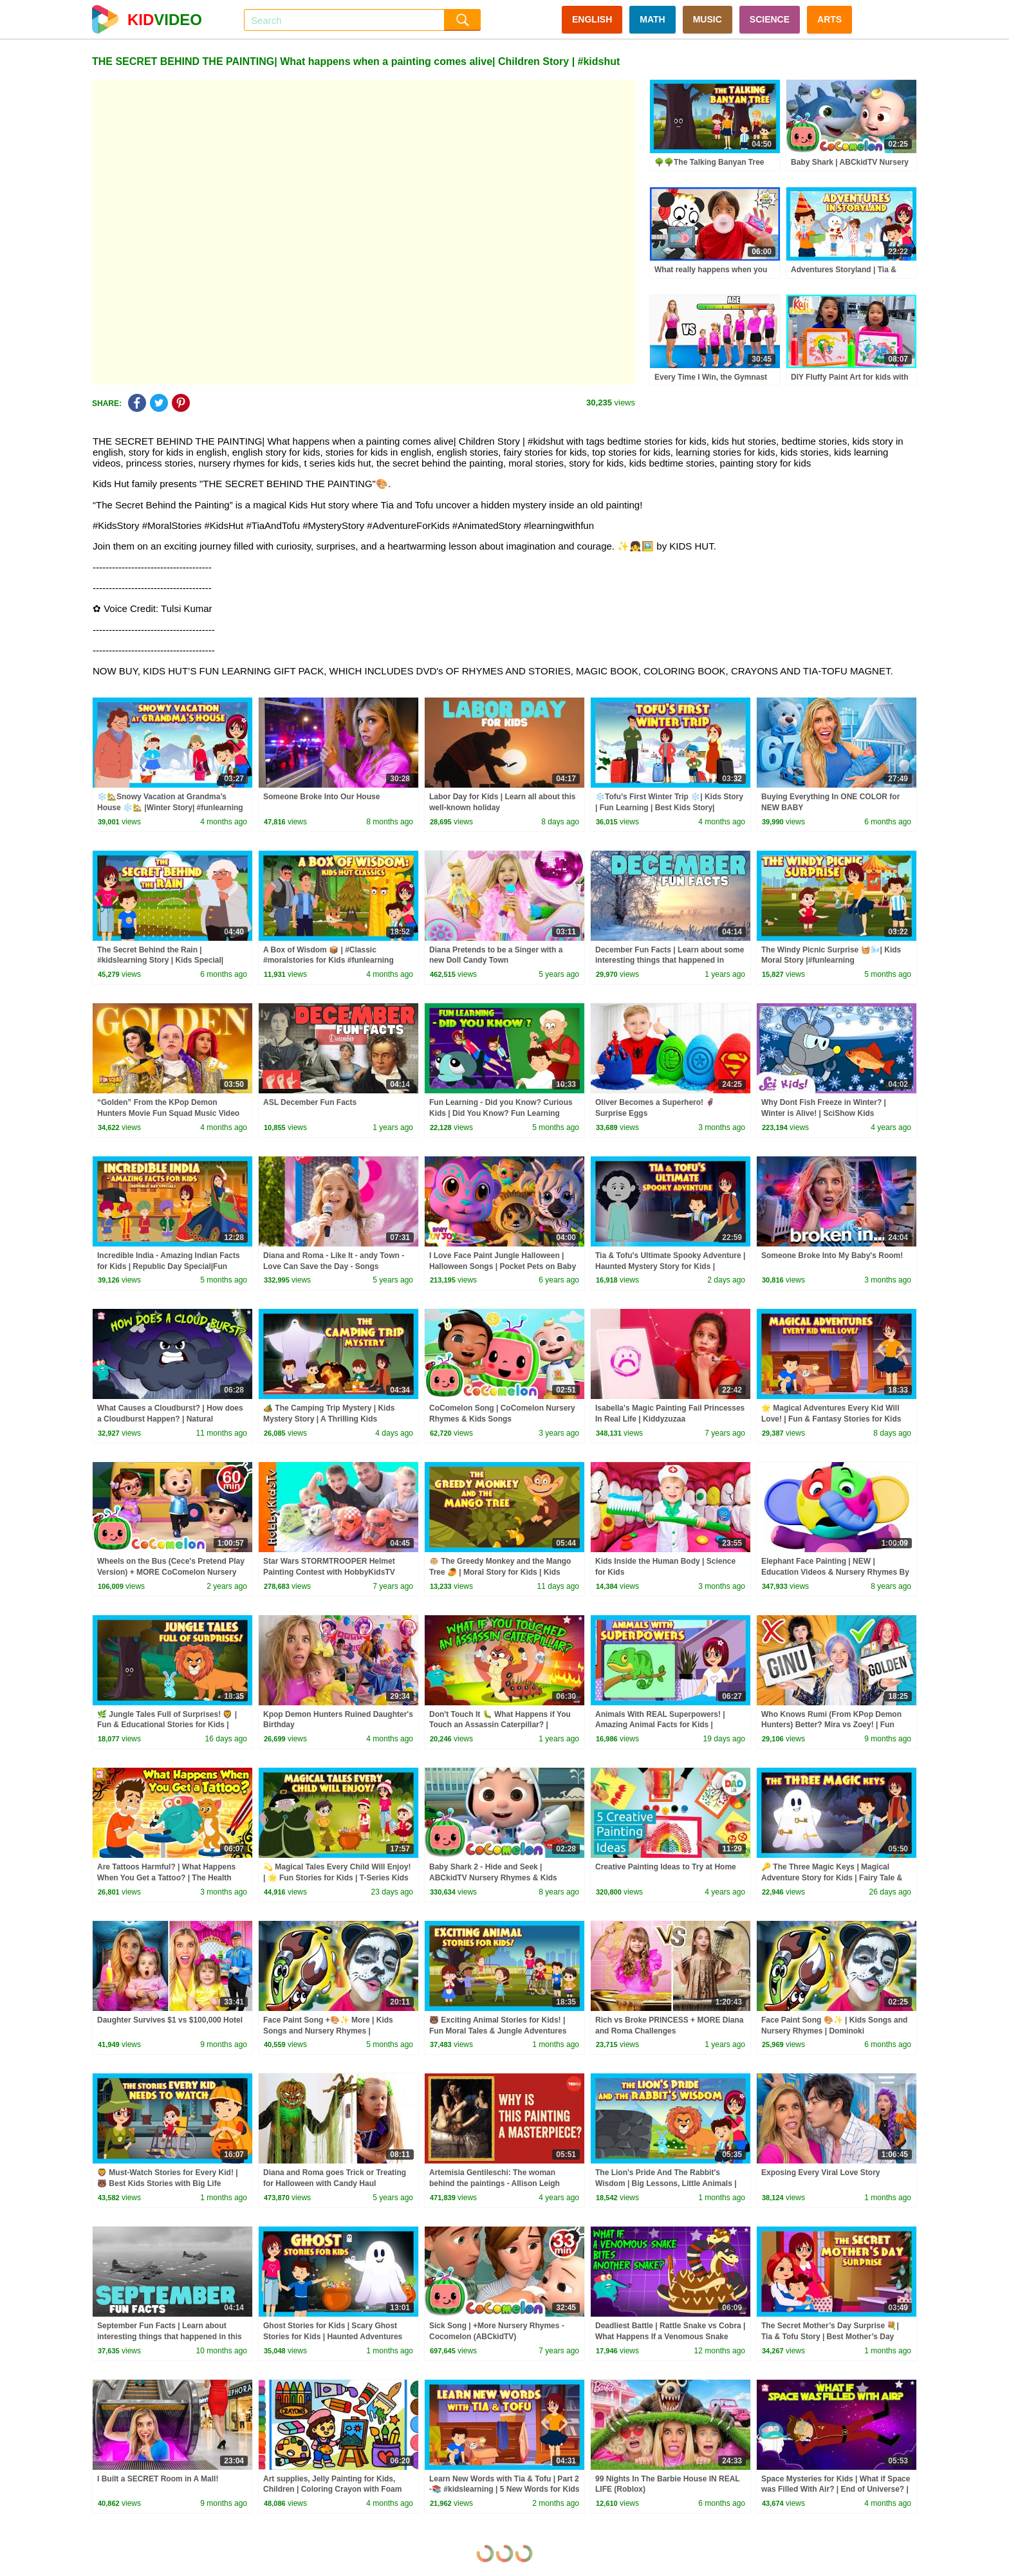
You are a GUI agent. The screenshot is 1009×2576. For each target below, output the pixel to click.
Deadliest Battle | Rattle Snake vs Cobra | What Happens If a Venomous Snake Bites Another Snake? (670, 2336)
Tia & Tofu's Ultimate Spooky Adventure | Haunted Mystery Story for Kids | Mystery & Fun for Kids (670, 1266)
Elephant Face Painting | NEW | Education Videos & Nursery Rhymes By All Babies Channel (835, 1572)
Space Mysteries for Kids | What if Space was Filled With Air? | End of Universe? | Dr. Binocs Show (835, 2489)
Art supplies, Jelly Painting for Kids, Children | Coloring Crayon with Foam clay (332, 2489)
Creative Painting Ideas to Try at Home (665, 1866)
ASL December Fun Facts (309, 1102)
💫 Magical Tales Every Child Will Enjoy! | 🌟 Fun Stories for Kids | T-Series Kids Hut (337, 1877)
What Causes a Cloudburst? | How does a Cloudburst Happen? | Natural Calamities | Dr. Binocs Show (170, 1419)
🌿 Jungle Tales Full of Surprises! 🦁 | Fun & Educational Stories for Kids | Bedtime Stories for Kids (167, 1725)
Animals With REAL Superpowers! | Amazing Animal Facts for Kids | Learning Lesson (660, 1725)
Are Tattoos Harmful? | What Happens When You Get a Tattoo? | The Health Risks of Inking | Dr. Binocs (166, 1877)
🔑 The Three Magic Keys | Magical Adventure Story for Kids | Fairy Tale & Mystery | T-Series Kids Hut (831, 1877)
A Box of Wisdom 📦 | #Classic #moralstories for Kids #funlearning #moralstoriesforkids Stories (328, 960)
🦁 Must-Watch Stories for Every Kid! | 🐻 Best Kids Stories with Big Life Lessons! (167, 2183)
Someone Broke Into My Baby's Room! (832, 1255)
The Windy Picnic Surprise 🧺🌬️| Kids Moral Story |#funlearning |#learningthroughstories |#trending (831, 960)
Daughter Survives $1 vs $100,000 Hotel (170, 2020)
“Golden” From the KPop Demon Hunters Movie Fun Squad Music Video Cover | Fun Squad (168, 1113)
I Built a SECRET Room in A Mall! (157, 2478)
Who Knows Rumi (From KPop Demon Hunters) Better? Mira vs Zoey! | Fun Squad (831, 1725)
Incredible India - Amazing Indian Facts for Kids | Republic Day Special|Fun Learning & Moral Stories (168, 1266)
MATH (652, 19)
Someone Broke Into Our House (321, 796)
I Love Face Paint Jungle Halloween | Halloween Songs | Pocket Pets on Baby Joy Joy (502, 1266)
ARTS (829, 19)
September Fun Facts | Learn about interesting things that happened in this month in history (169, 2336)
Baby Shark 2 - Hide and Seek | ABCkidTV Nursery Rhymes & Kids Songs (493, 1877)
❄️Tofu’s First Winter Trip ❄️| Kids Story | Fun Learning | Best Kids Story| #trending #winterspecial (669, 807)
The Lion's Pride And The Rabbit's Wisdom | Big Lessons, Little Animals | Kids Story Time (666, 2183)
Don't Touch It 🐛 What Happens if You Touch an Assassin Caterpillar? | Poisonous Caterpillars (500, 1725)
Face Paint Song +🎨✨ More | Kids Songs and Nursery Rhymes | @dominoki (328, 2030)
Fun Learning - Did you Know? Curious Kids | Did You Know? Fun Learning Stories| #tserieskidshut (501, 1113)
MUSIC (707, 19)
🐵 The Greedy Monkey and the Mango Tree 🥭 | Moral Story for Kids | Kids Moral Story (500, 1572)
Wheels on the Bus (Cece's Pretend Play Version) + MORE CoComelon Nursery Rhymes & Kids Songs (171, 1572)
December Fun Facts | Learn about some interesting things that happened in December (669, 960)
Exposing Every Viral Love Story (820, 2172)
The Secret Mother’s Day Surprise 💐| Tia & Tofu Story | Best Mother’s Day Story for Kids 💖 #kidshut (830, 2336)
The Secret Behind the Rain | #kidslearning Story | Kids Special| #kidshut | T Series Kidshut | (160, 960)
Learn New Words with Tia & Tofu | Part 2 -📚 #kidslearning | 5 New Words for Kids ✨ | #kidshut (504, 2489)
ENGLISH (592, 19)
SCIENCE (770, 19)
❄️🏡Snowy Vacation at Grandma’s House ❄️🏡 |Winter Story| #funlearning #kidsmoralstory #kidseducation (170, 807)
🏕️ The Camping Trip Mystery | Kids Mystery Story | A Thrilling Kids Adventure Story (328, 1419)
